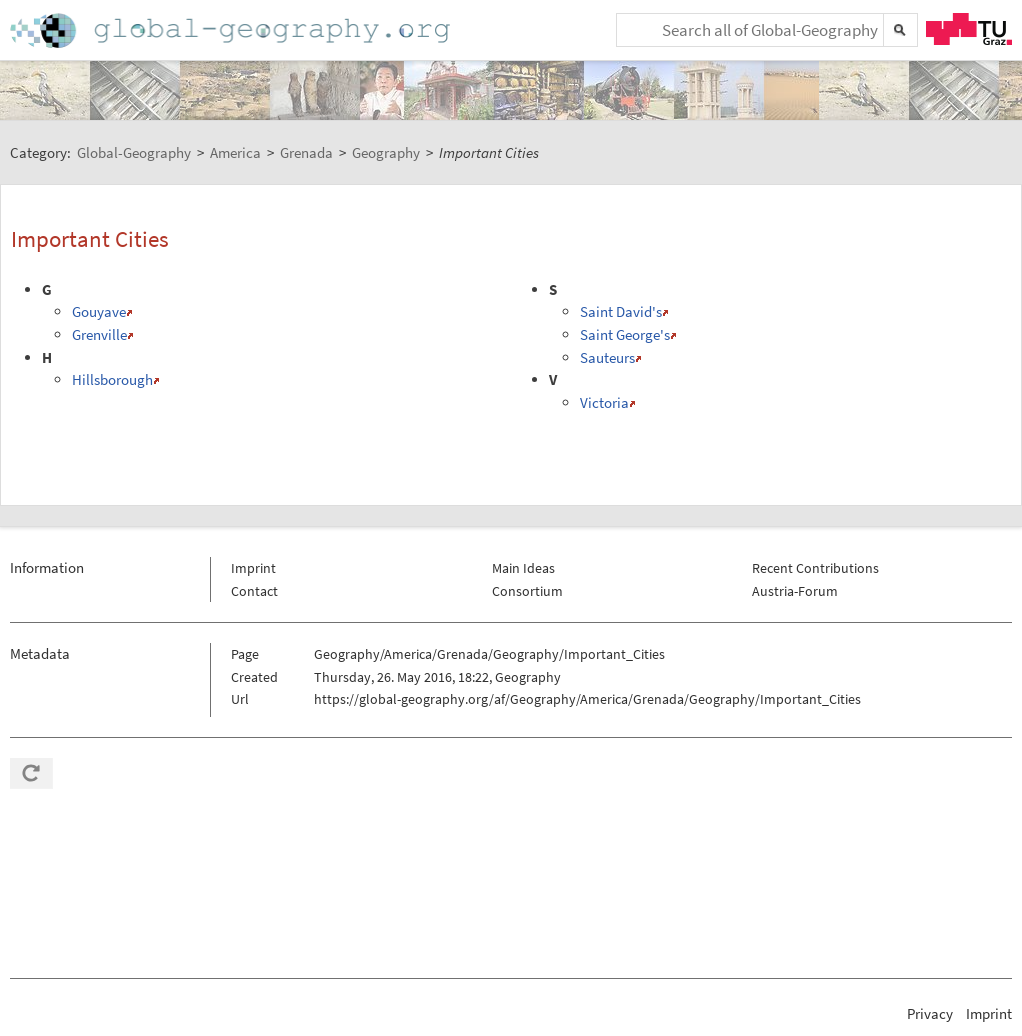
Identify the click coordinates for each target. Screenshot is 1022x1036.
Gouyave (99, 311)
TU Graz (969, 29)
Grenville (99, 334)
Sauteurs (607, 357)
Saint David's (621, 311)
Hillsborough (112, 379)
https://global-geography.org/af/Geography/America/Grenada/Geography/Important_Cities (587, 699)
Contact (254, 591)
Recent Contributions (815, 568)
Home (232, 30)
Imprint (253, 568)
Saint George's (625, 334)
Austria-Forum (795, 591)
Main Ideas (523, 568)
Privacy (930, 1013)
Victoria (604, 402)
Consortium (527, 591)
